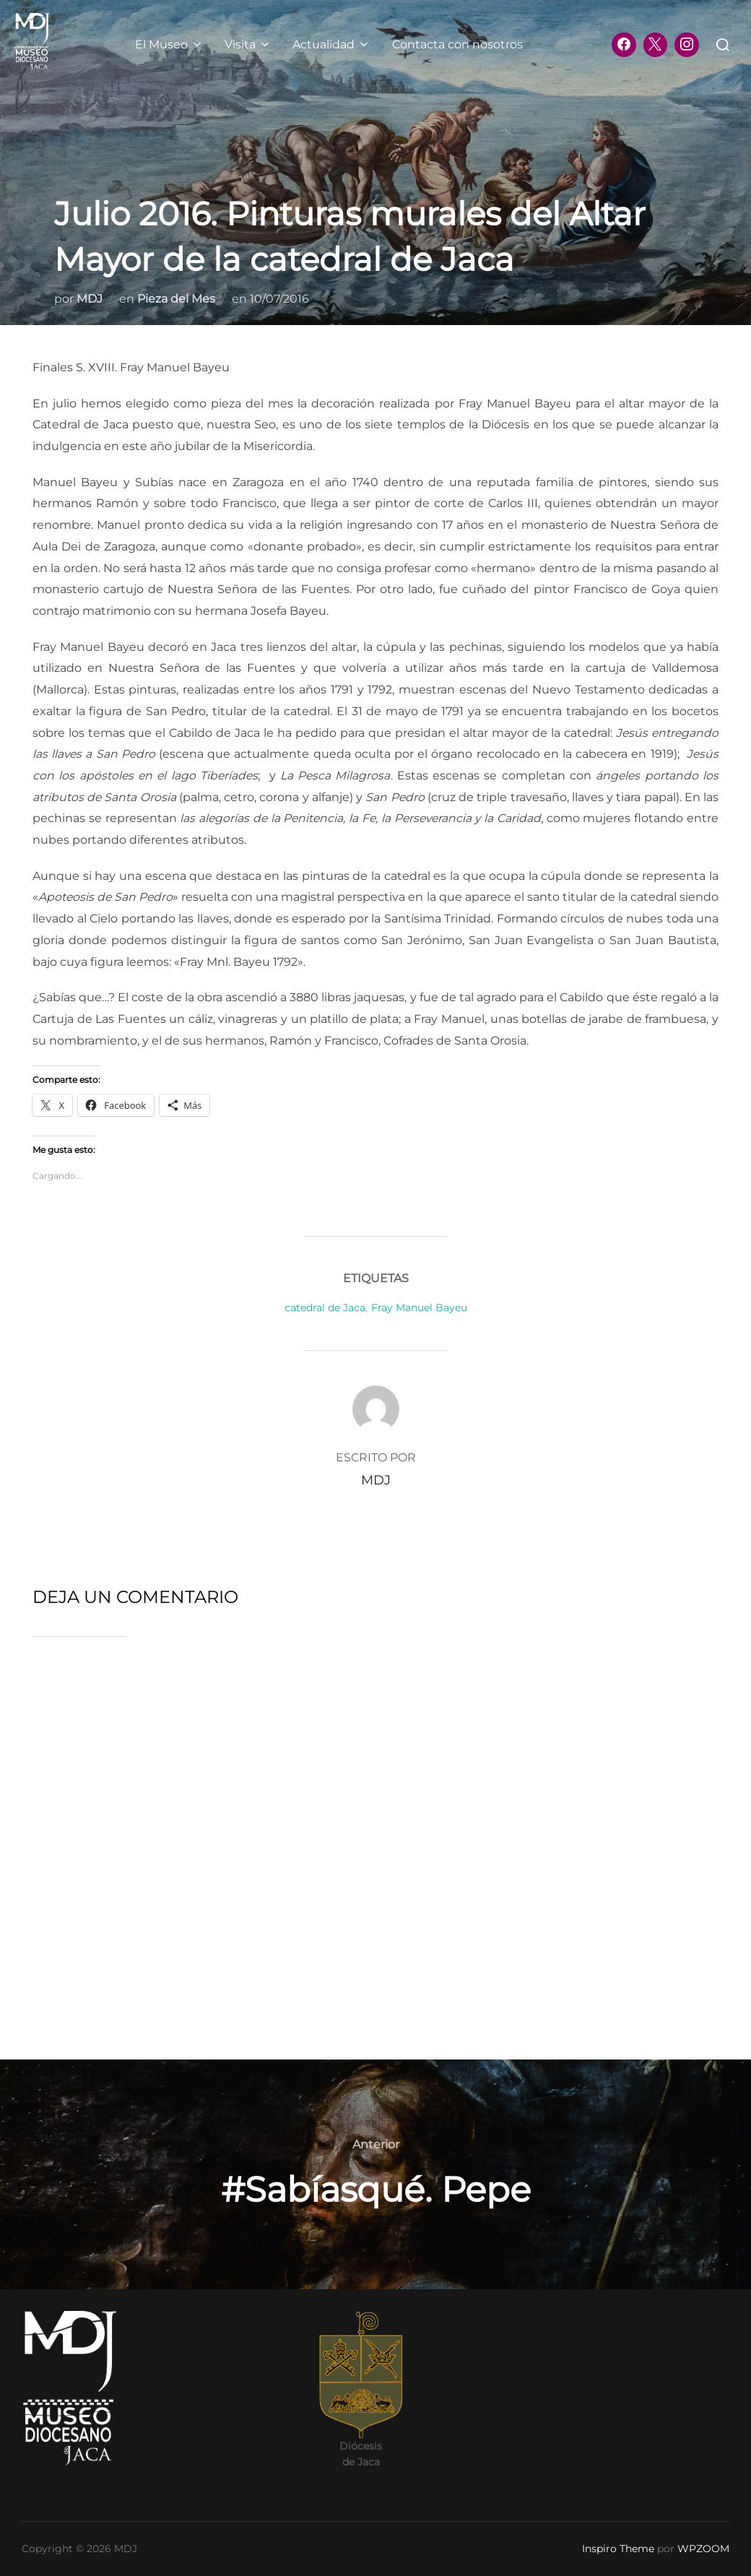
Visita (248, 44)
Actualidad (331, 44)
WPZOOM (703, 2548)
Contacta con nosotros (457, 44)
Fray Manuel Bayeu (419, 1307)
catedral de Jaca (325, 1307)
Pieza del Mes (176, 299)
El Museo (169, 44)
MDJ (90, 299)
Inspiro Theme (618, 2548)
